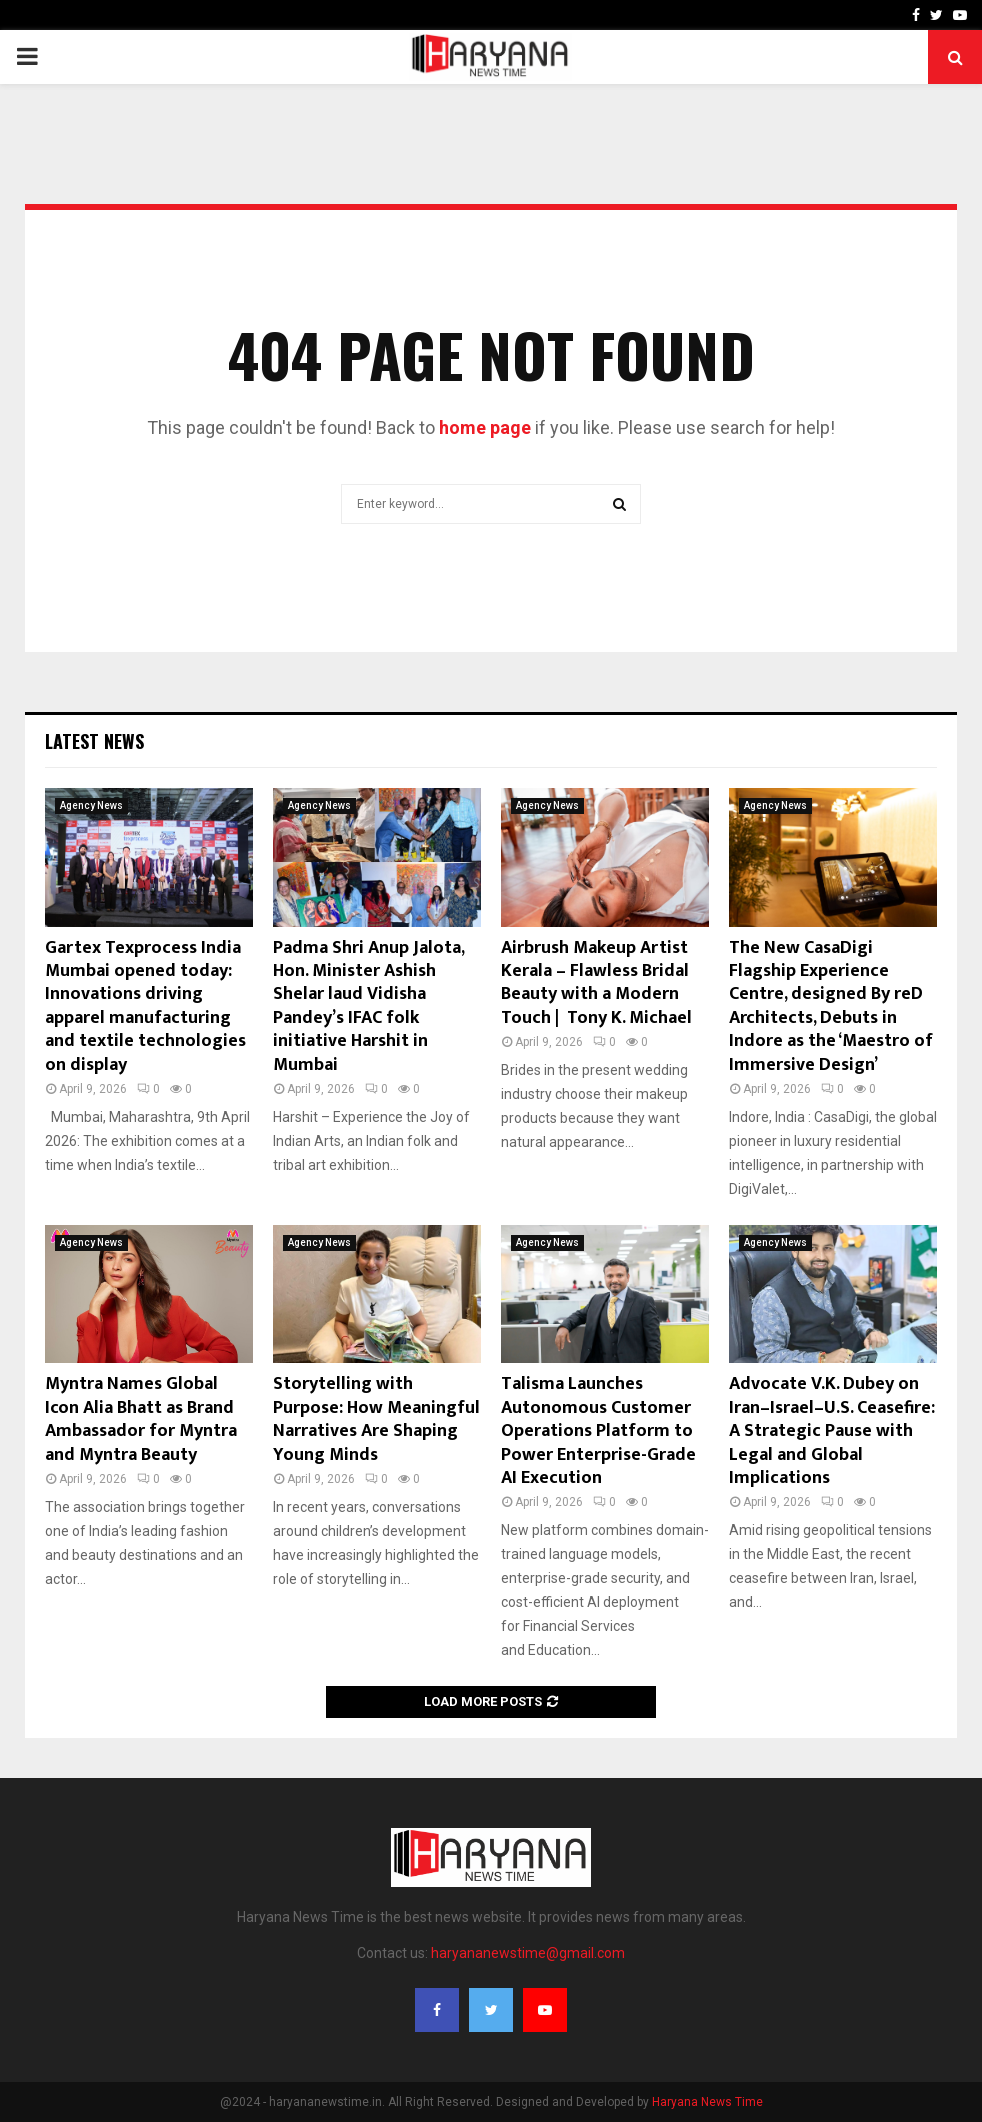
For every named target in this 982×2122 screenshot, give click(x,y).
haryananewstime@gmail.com (528, 1953)
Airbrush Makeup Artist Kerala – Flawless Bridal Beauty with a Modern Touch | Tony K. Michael (596, 983)
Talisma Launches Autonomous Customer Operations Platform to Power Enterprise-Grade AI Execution (598, 1431)
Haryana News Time (707, 2102)
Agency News (91, 805)
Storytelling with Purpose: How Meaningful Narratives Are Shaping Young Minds (376, 1419)
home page (485, 427)
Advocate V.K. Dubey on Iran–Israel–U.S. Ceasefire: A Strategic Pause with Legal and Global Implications (832, 1431)
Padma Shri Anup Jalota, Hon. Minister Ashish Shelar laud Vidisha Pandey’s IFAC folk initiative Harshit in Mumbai (368, 1006)
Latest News (94, 741)
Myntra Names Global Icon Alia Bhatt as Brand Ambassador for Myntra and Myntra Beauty (141, 1419)
